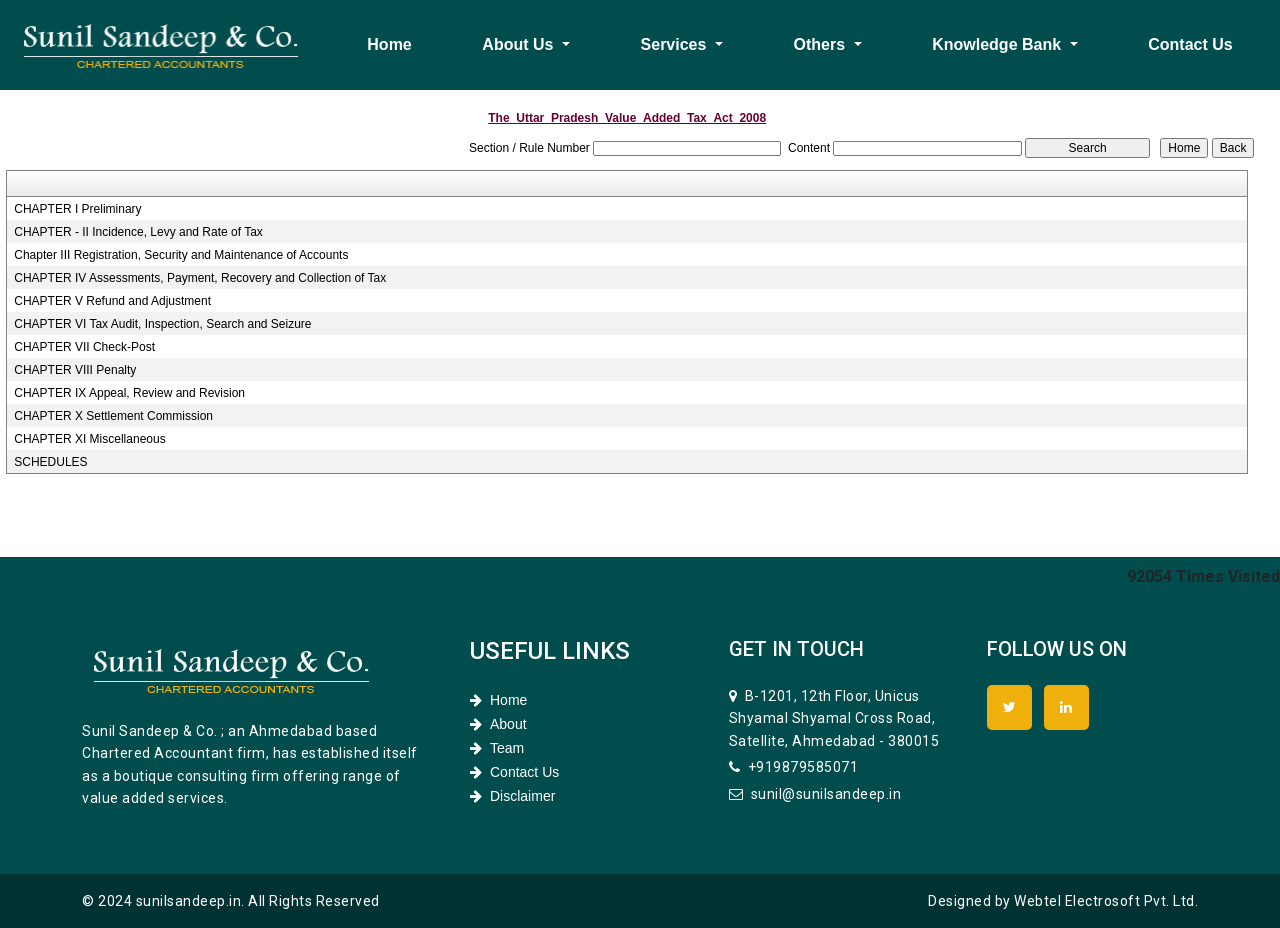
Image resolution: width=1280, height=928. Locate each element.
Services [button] (676, 44)
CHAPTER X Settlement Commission (113, 416)
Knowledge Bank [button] (998, 44)
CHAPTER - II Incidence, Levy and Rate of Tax (138, 232)
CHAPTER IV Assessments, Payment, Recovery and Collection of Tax (200, 278)
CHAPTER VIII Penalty (75, 370)
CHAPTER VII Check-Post (84, 347)
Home (389, 44)
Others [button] (822, 44)
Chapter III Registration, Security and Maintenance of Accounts (181, 255)
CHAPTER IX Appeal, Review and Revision (129, 393)
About (498, 724)
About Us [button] (520, 44)
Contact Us (1190, 44)
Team (497, 748)
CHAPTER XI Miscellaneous (89, 439)
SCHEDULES (50, 462)
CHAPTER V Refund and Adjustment (112, 301)
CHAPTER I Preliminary (77, 209)
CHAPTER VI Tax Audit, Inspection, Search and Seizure (162, 324)
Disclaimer (512, 796)
